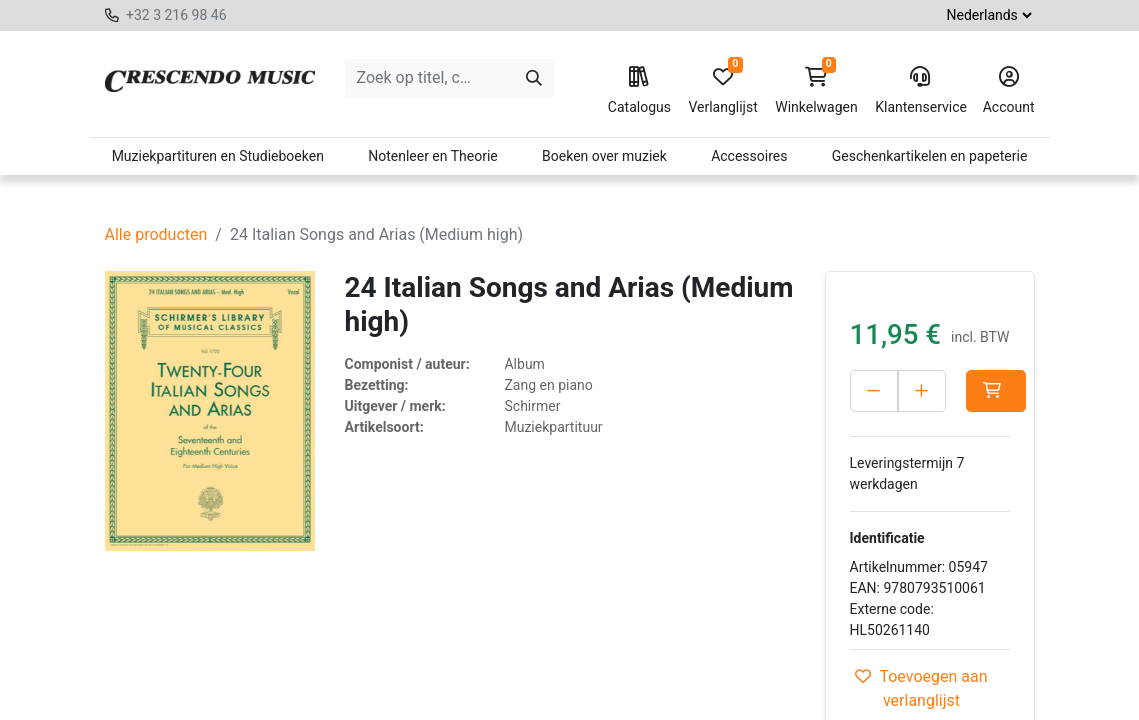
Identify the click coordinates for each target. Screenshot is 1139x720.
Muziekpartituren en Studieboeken (218, 156)
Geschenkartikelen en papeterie (930, 156)
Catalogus (639, 91)
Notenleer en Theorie (433, 156)
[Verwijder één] (874, 391)
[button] (996, 391)
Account (1009, 91)
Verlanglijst (722, 91)
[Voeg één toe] (922, 391)
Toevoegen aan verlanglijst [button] (921, 688)
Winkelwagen (816, 91)
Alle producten (156, 234)
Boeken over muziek (604, 156)
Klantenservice (920, 91)
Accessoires (749, 156)
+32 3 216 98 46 (176, 15)
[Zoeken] (534, 78)
